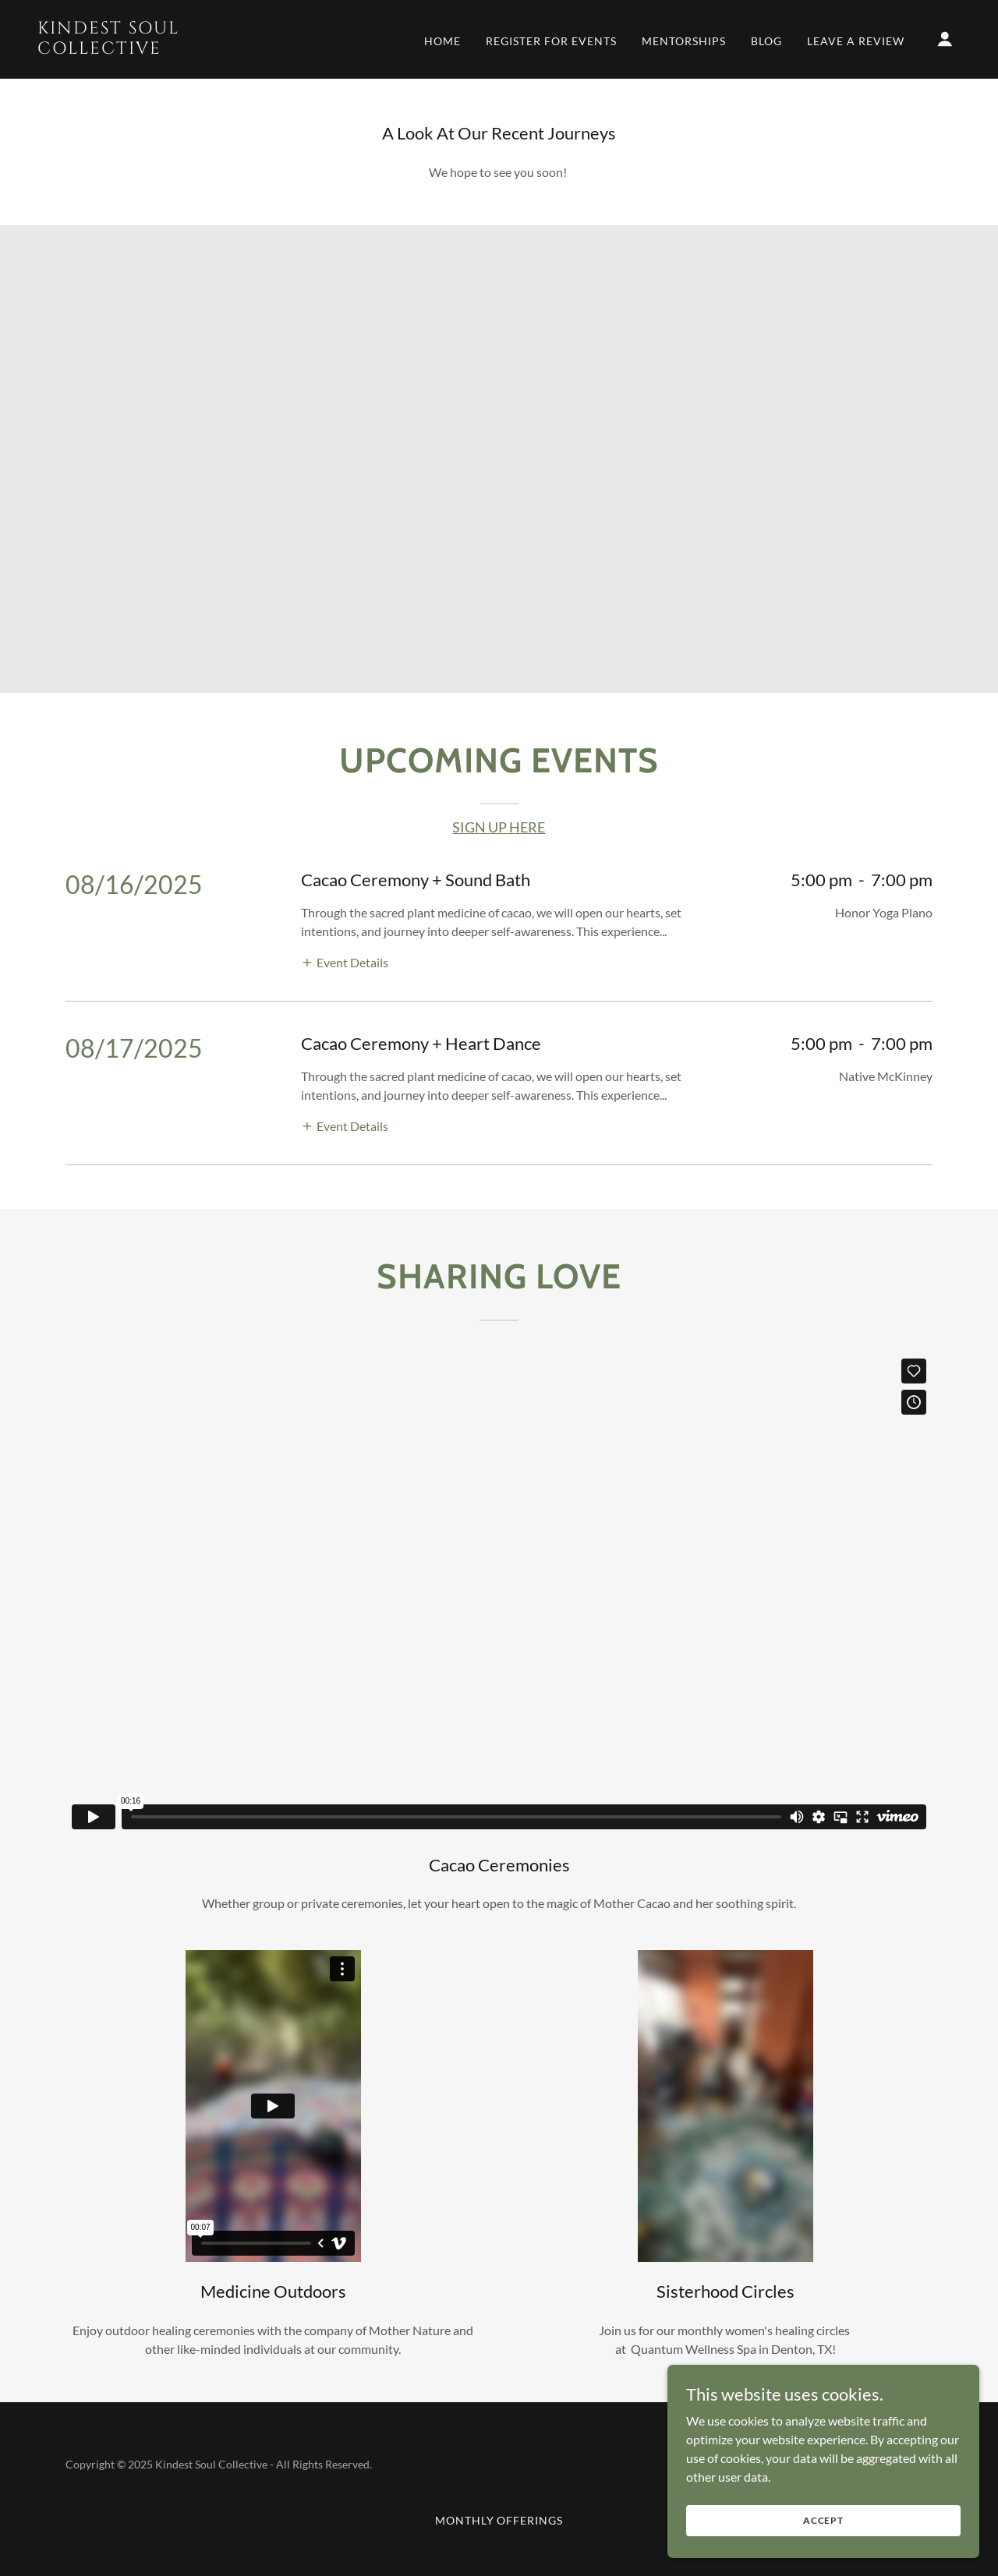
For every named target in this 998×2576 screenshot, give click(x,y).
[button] (945, 39)
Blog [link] (766, 41)
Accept (823, 2520)
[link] (166, 48)
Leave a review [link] (855, 41)
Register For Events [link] (551, 41)
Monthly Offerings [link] (499, 2520)
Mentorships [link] (684, 41)
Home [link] (442, 41)
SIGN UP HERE (498, 827)
